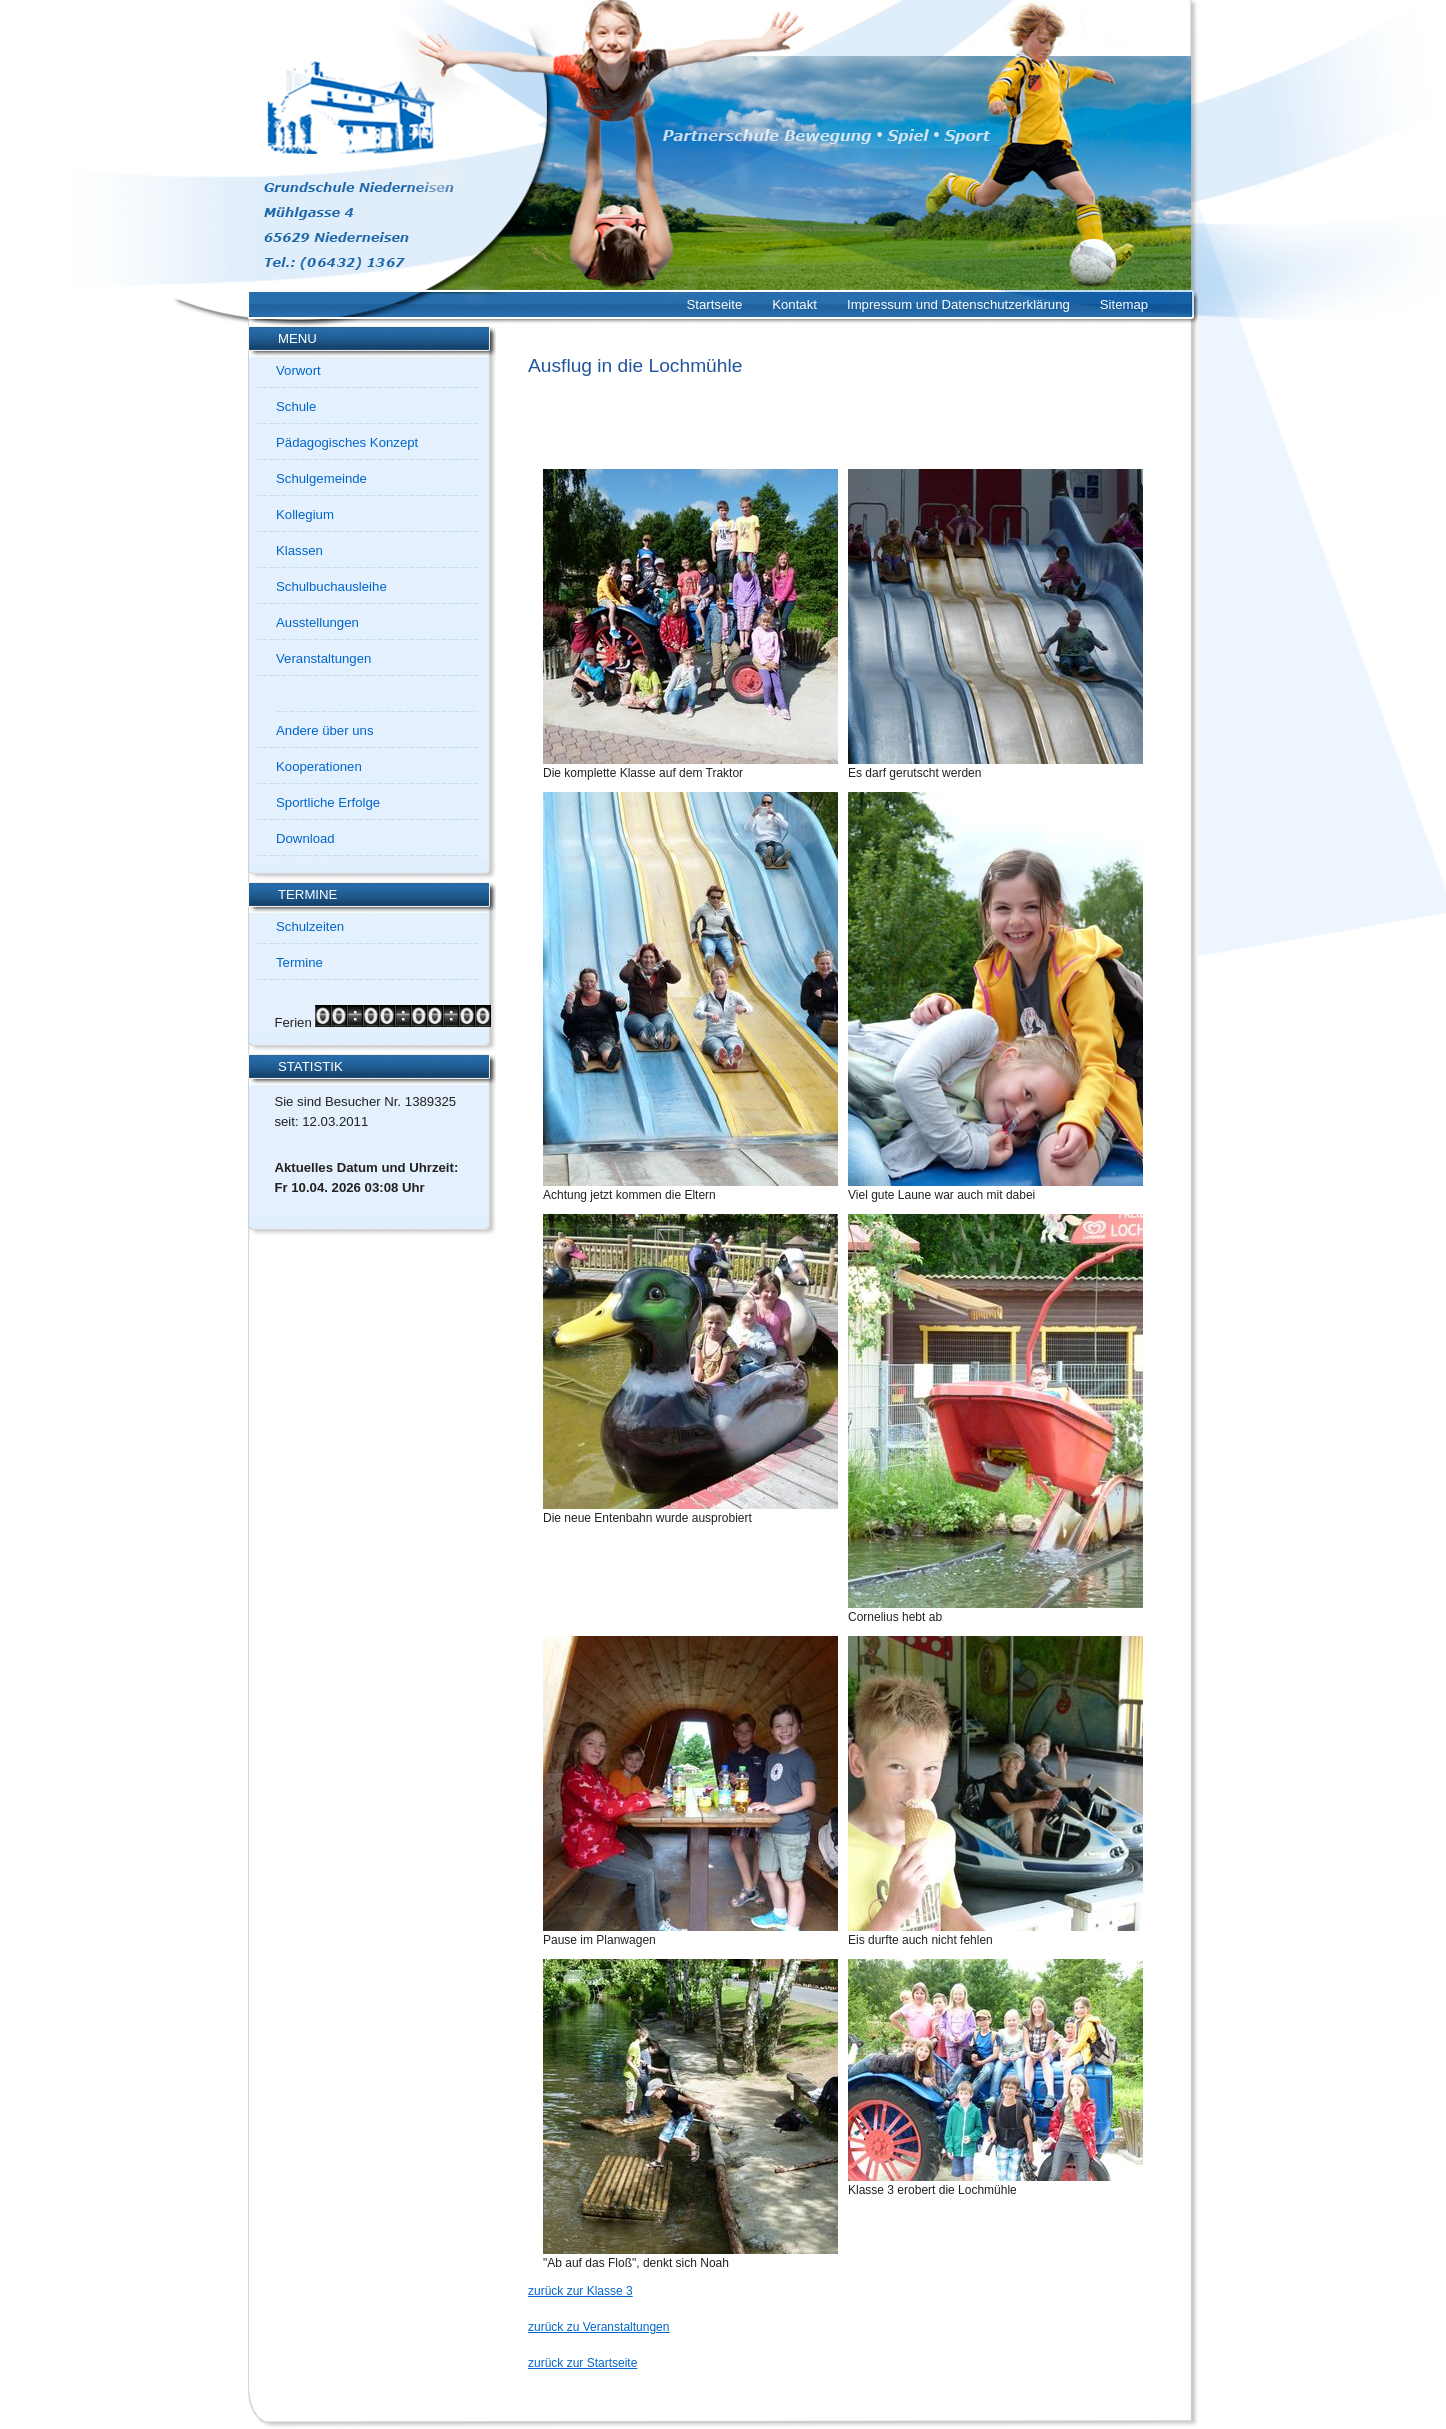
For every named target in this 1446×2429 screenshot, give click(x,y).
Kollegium (305, 514)
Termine (299, 962)
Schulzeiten (310, 926)
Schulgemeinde (321, 478)
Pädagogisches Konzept (347, 442)
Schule (296, 406)
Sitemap (1124, 304)
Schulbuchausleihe (331, 586)
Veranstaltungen (323, 658)
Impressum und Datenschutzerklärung (958, 304)
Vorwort (298, 370)
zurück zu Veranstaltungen (598, 2327)
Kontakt (794, 304)
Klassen (299, 550)
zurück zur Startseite (582, 2363)
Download (305, 838)
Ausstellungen (317, 622)
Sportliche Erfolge (328, 802)
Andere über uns (325, 730)
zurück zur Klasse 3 (580, 2291)
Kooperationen (319, 766)
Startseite (715, 304)
